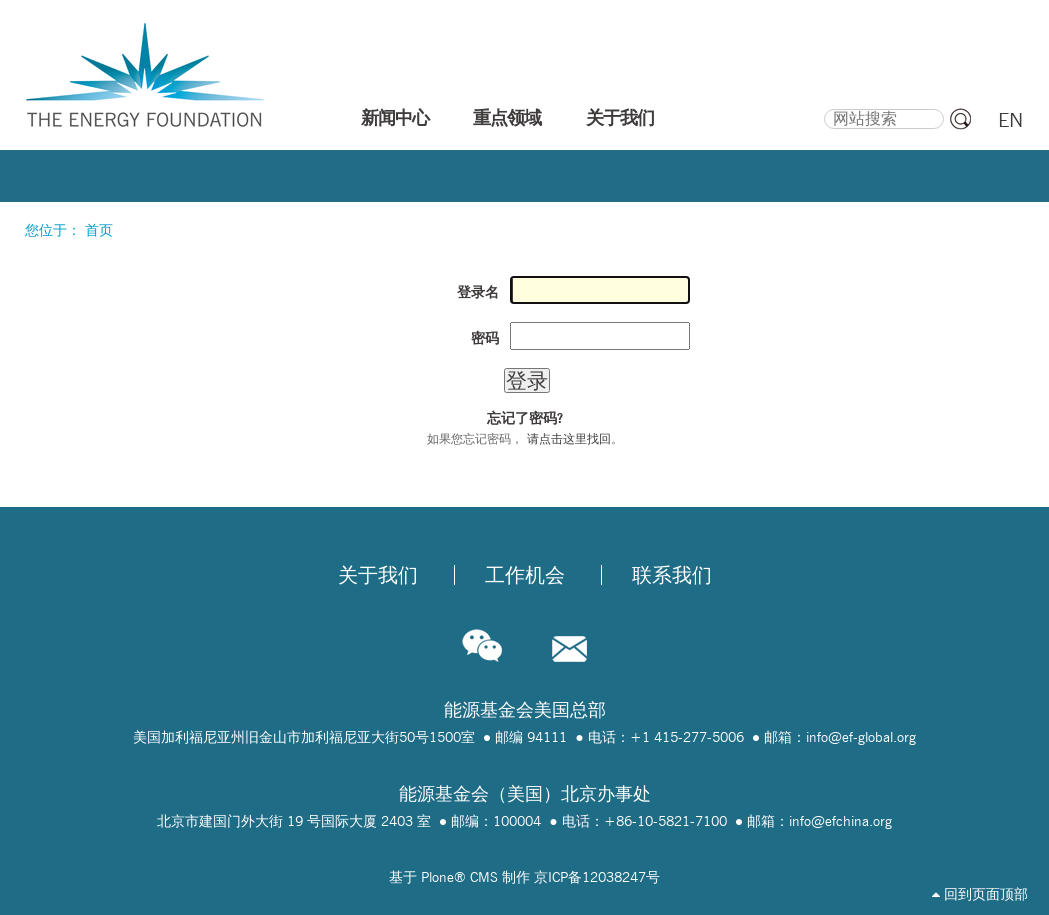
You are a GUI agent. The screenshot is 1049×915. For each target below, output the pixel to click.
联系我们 (672, 575)
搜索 (823, 106)
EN (1010, 120)
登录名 (478, 292)
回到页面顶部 (980, 894)
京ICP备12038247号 (597, 877)
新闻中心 (395, 118)
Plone (437, 877)
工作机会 (525, 575)
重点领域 (507, 118)
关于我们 (620, 118)
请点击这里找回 (569, 438)
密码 (485, 338)
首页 (99, 230)
